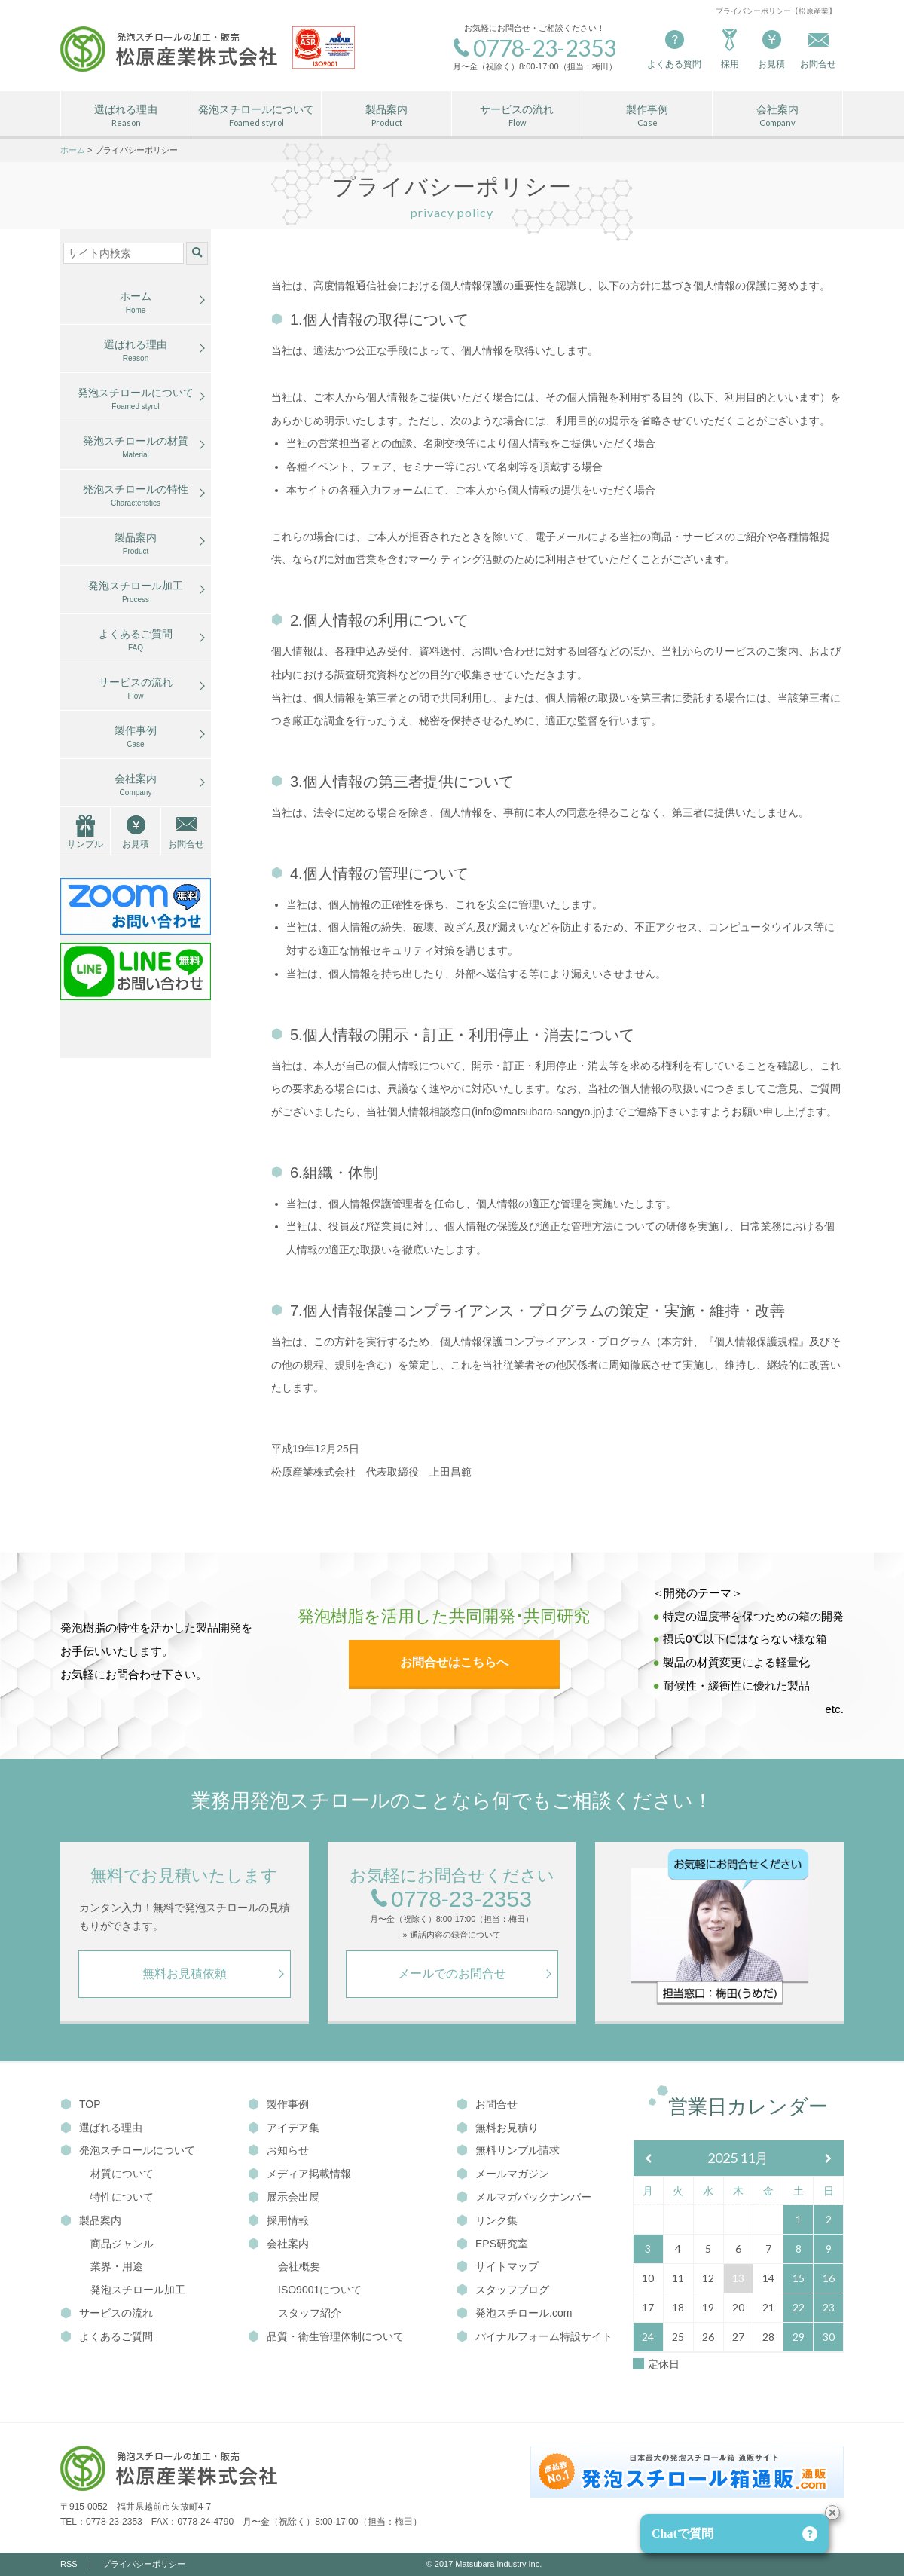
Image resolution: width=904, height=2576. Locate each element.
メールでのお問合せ (452, 1973)
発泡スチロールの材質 (135, 447)
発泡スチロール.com (514, 2313)
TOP (80, 2104)
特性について (122, 2197)
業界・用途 (116, 2266)
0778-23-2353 (451, 1899)
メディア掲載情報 (299, 2174)
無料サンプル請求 (508, 2150)
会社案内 (777, 116)
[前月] (649, 2159)
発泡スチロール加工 (135, 592)
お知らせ (278, 2150)
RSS (69, 2563)
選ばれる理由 (126, 116)
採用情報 (278, 2220)
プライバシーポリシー (143, 2563)
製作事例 (647, 116)
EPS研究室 (492, 2244)
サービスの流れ (517, 116)
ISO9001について (320, 2290)
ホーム (135, 303)
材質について (122, 2174)
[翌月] (829, 2159)
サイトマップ (498, 2266)
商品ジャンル (122, 2244)
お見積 (771, 47)
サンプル (85, 844)
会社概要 (299, 2266)
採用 (729, 47)
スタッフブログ (503, 2290)
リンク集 (487, 2220)
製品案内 (386, 116)
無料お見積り (498, 2128)
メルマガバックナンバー (524, 2197)
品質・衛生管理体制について (326, 2336)
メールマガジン (503, 2174)
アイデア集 (283, 2128)
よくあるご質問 (135, 640)
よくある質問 (674, 47)
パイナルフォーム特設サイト (534, 2336)
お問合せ (186, 844)
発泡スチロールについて (256, 116)
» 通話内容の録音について (451, 1935)
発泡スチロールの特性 (135, 496)
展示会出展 (283, 2197)
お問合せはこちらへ (454, 1662)
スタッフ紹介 (309, 2313)
